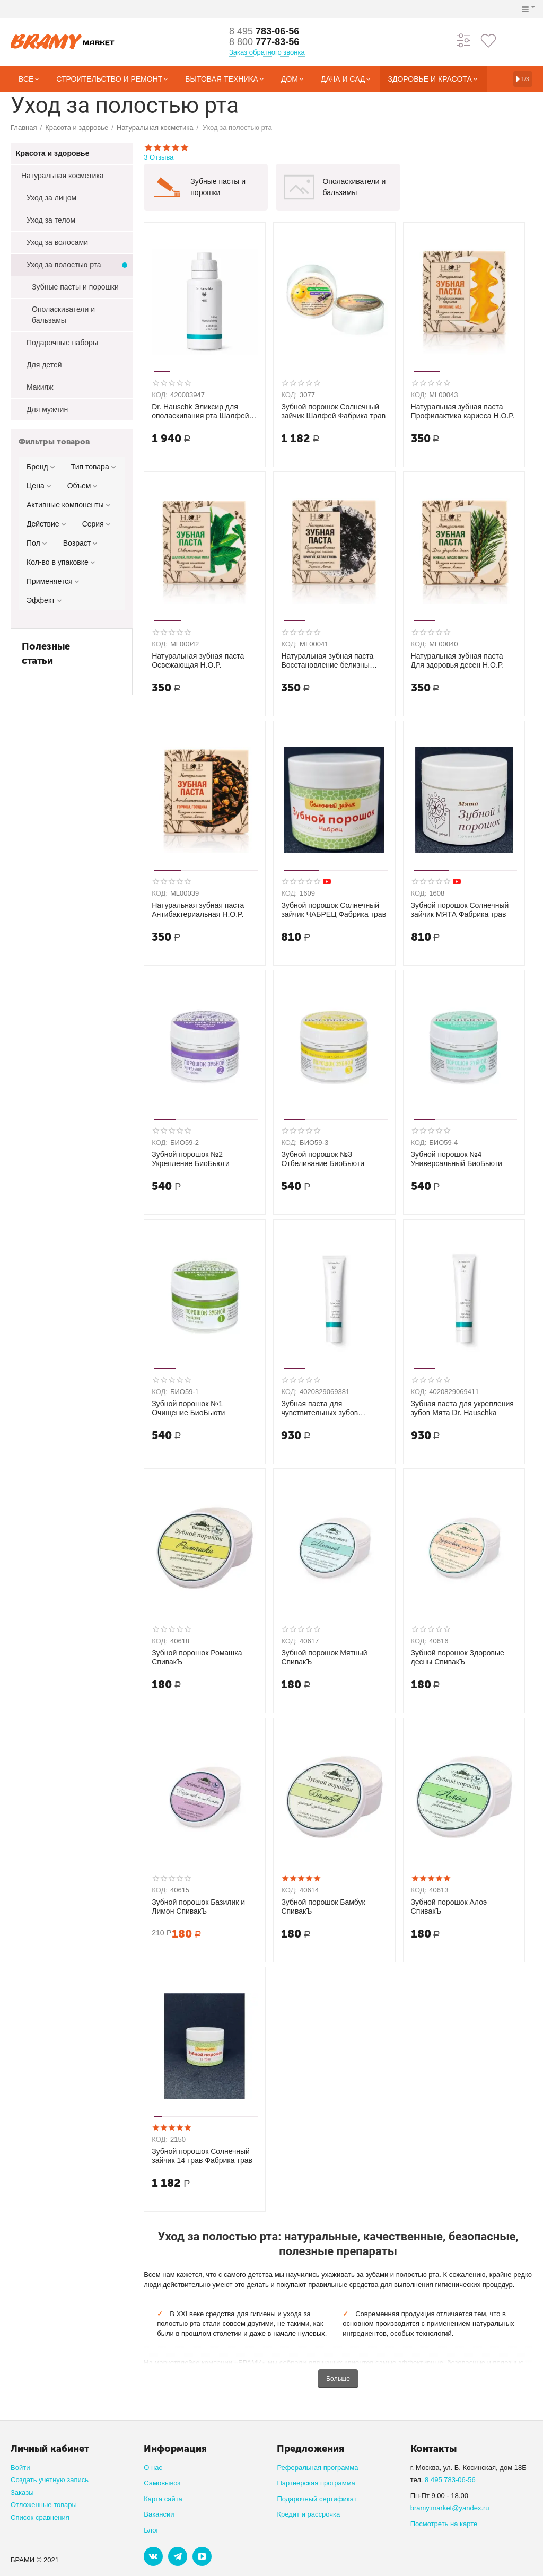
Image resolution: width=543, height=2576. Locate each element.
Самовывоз (162, 2483)
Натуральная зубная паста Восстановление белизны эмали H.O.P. (327, 661)
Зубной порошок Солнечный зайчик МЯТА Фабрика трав (460, 909)
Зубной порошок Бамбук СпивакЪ (323, 1906)
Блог (151, 2530)
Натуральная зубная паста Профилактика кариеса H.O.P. (463, 411)
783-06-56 (264, 31)
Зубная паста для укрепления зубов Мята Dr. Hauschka (462, 1408)
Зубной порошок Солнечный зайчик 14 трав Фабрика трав (202, 2156)
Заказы (22, 2492)
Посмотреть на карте (444, 2524)
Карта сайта (163, 2499)
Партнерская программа (316, 2483)
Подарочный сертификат (316, 2499)
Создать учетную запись (50, 2480)
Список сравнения (40, 2517)
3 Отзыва (338, 152)
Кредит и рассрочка (308, 2514)
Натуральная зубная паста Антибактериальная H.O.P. (198, 909)
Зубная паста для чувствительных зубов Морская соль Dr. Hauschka (328, 1408)
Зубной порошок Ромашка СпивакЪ (197, 1657)
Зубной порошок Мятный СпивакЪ (324, 1657)
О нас (153, 2468)
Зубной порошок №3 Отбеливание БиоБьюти (322, 1159)
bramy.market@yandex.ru (449, 2508)
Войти (20, 2468)
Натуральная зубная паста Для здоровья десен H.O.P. (457, 660)
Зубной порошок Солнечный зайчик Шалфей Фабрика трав (333, 411)
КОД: (160, 395)
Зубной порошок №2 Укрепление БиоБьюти (191, 1159)
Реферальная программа (317, 2468)
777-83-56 (264, 42)
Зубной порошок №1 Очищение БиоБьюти (188, 1408)
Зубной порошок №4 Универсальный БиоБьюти (456, 1159)
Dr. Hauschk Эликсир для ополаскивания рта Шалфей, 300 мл (201, 411)
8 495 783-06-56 (450, 2480)
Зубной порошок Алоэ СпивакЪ (449, 1906)
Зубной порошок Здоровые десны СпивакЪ (457, 1657)
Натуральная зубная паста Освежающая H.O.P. (198, 660)
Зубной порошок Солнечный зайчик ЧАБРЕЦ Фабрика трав (333, 909)
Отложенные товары (44, 2505)
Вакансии (159, 2514)
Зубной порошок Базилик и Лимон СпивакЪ (198, 1906)
